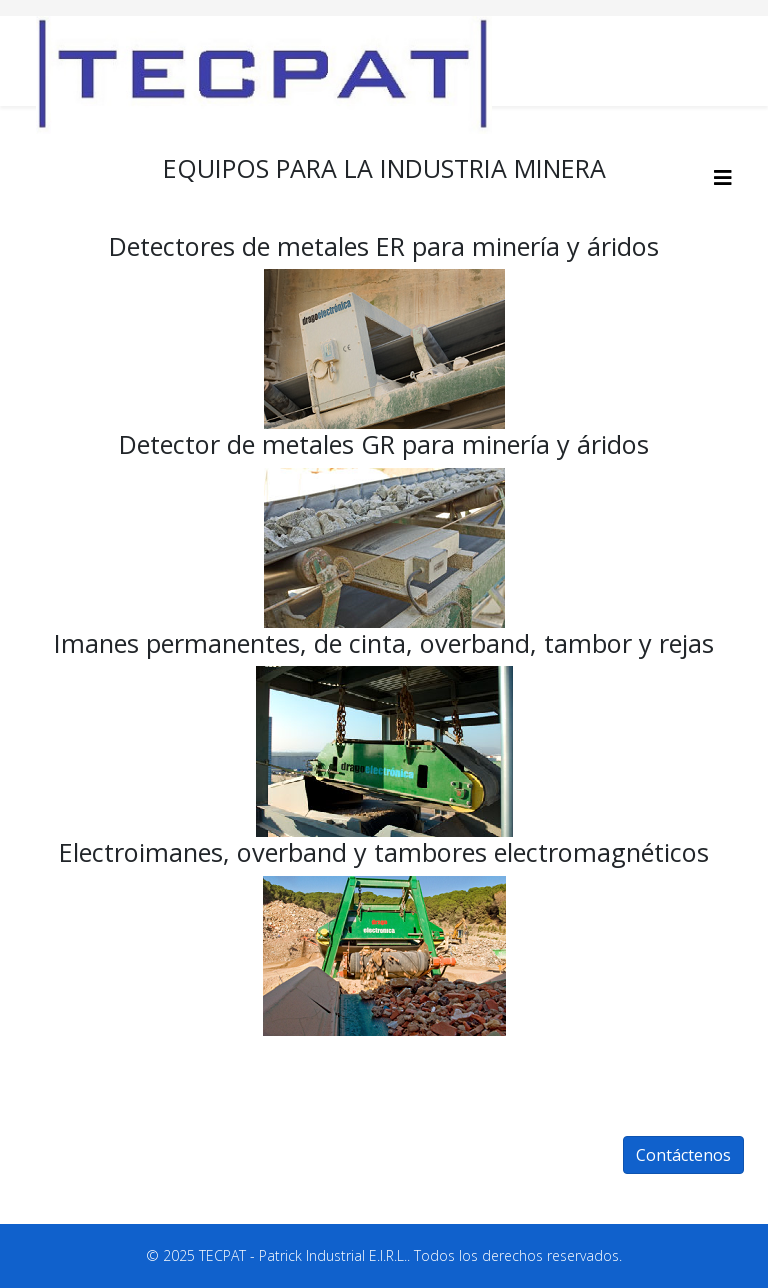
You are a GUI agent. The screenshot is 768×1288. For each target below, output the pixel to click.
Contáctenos (683, 1155)
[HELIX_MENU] (723, 177)
